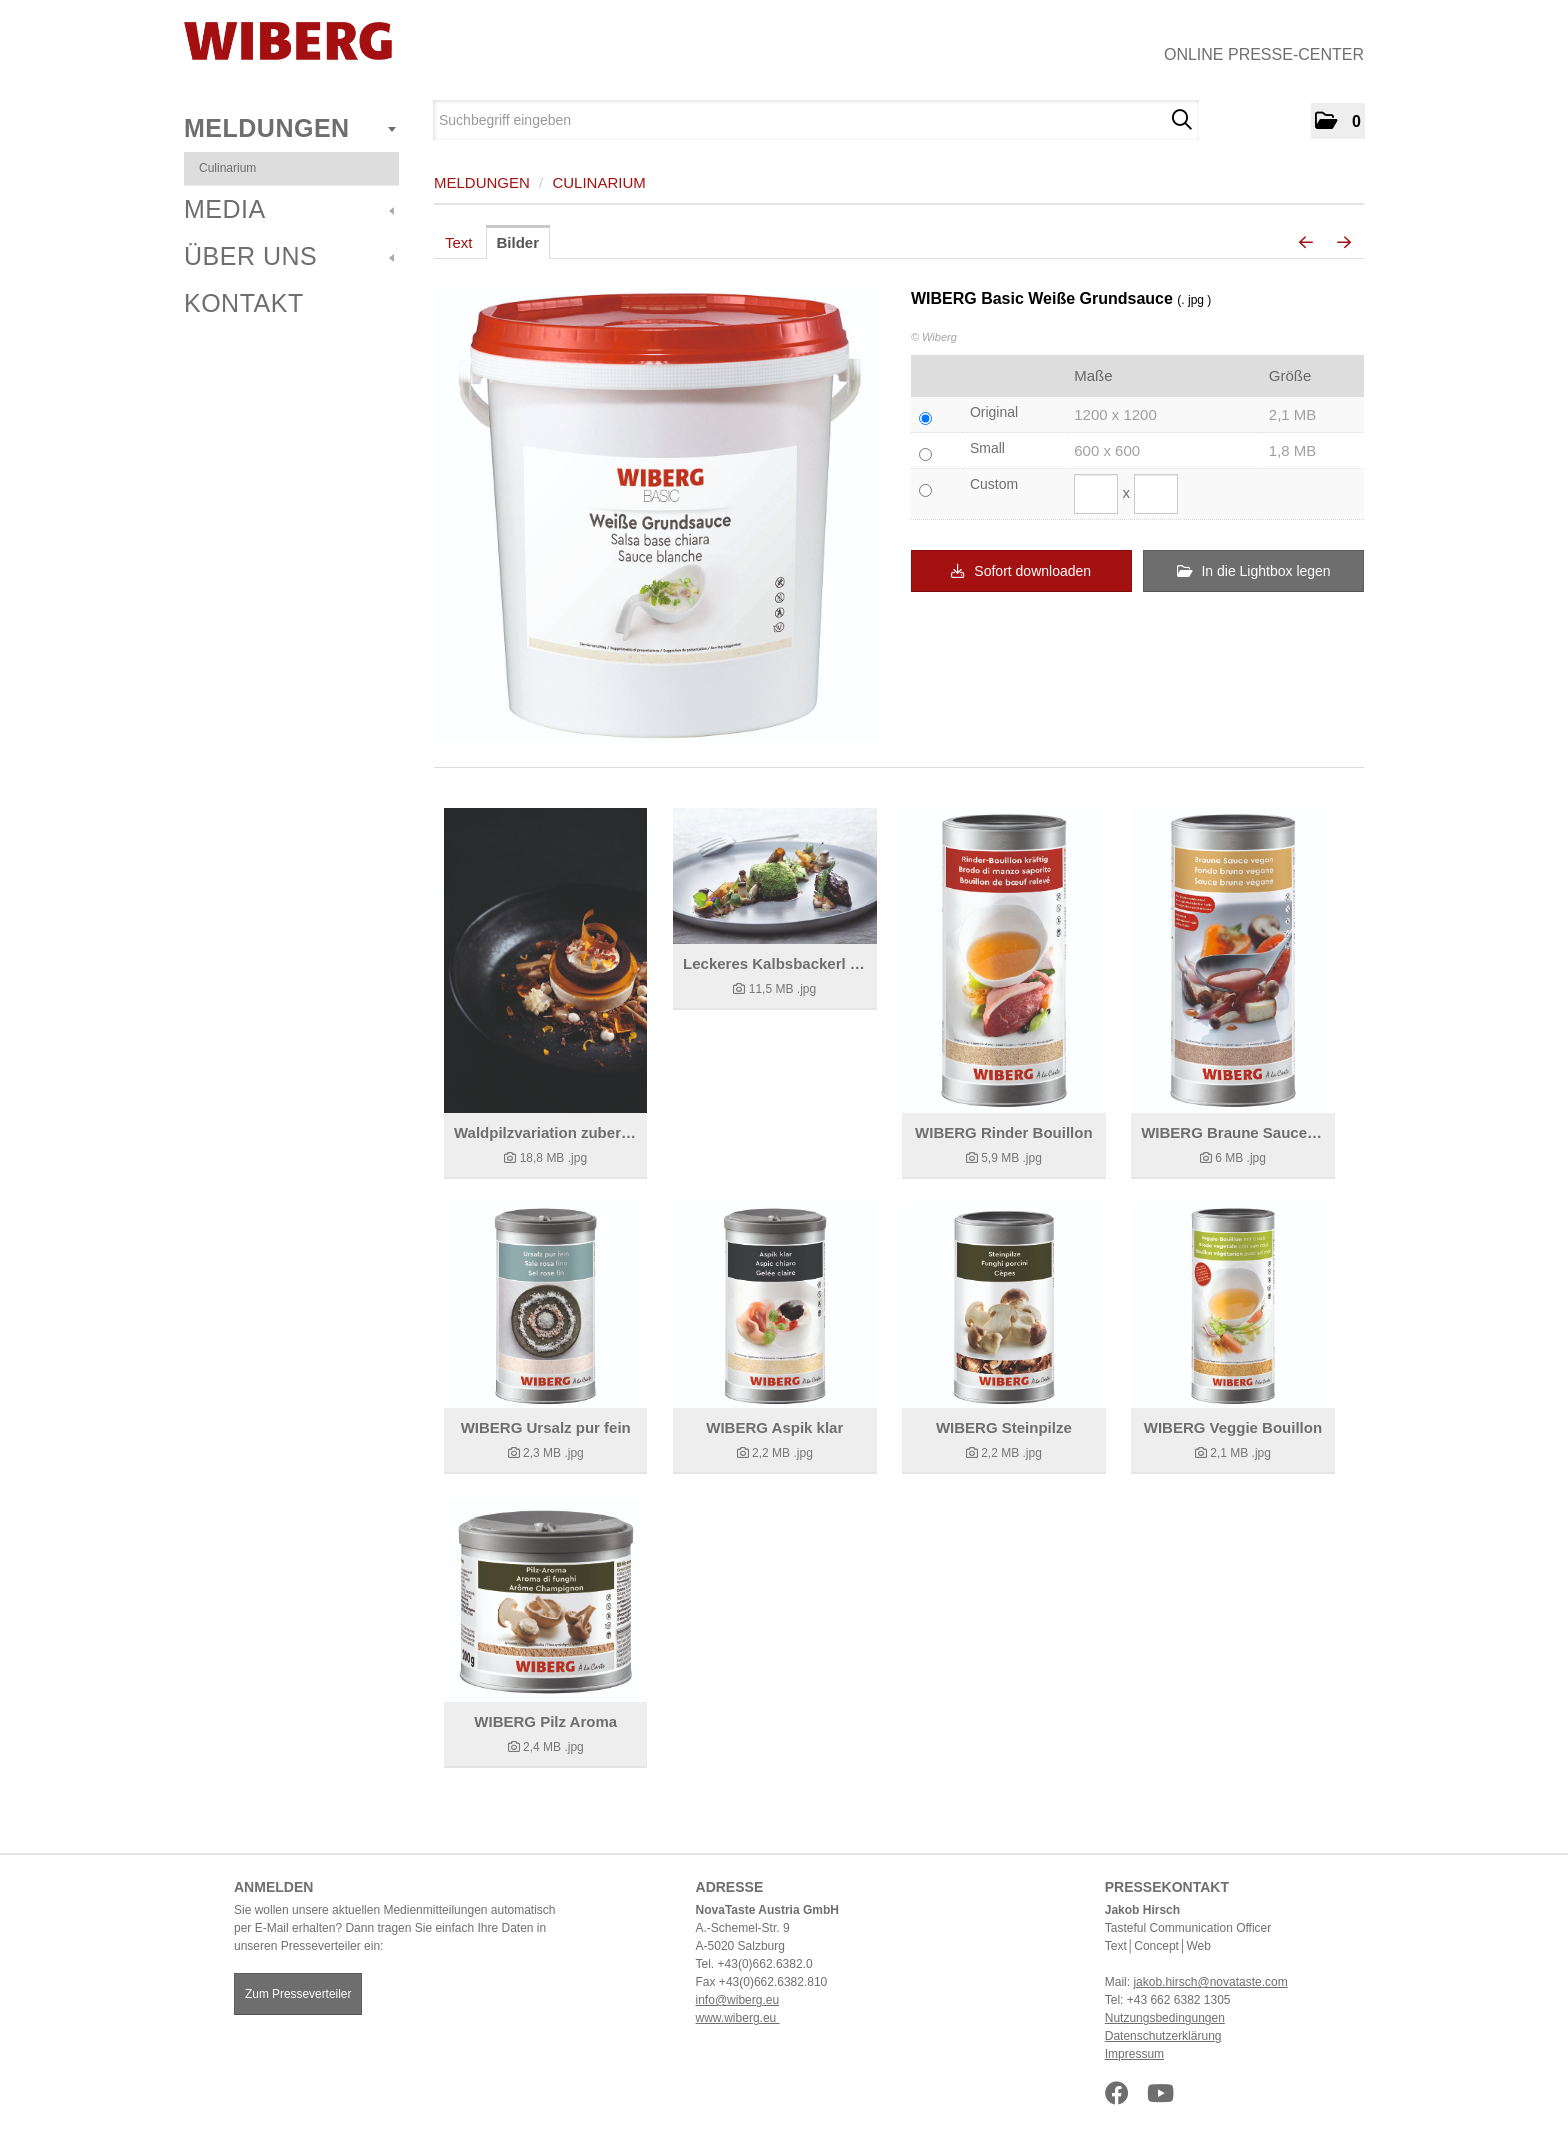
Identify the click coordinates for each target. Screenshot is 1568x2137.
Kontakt (244, 303)
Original (994, 412)
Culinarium (227, 168)
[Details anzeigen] (545, 960)
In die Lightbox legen (1254, 571)
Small (987, 448)
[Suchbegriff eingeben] (816, 120)
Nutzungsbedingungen (1165, 2018)
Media (289, 209)
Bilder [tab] (518, 242)
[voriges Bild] (1306, 243)
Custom (994, 484)
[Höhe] (1156, 494)
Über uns (289, 256)
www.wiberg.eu (738, 2018)
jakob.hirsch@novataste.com (1210, 1982)
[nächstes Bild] (1344, 243)
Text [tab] (459, 242)
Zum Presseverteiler (298, 1994)
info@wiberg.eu (738, 2000)
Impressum (1134, 2054)
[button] (1338, 121)
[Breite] (1096, 494)
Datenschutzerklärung (1163, 2036)
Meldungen (290, 128)
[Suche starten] (1181, 120)
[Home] (288, 41)
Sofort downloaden (1021, 571)
